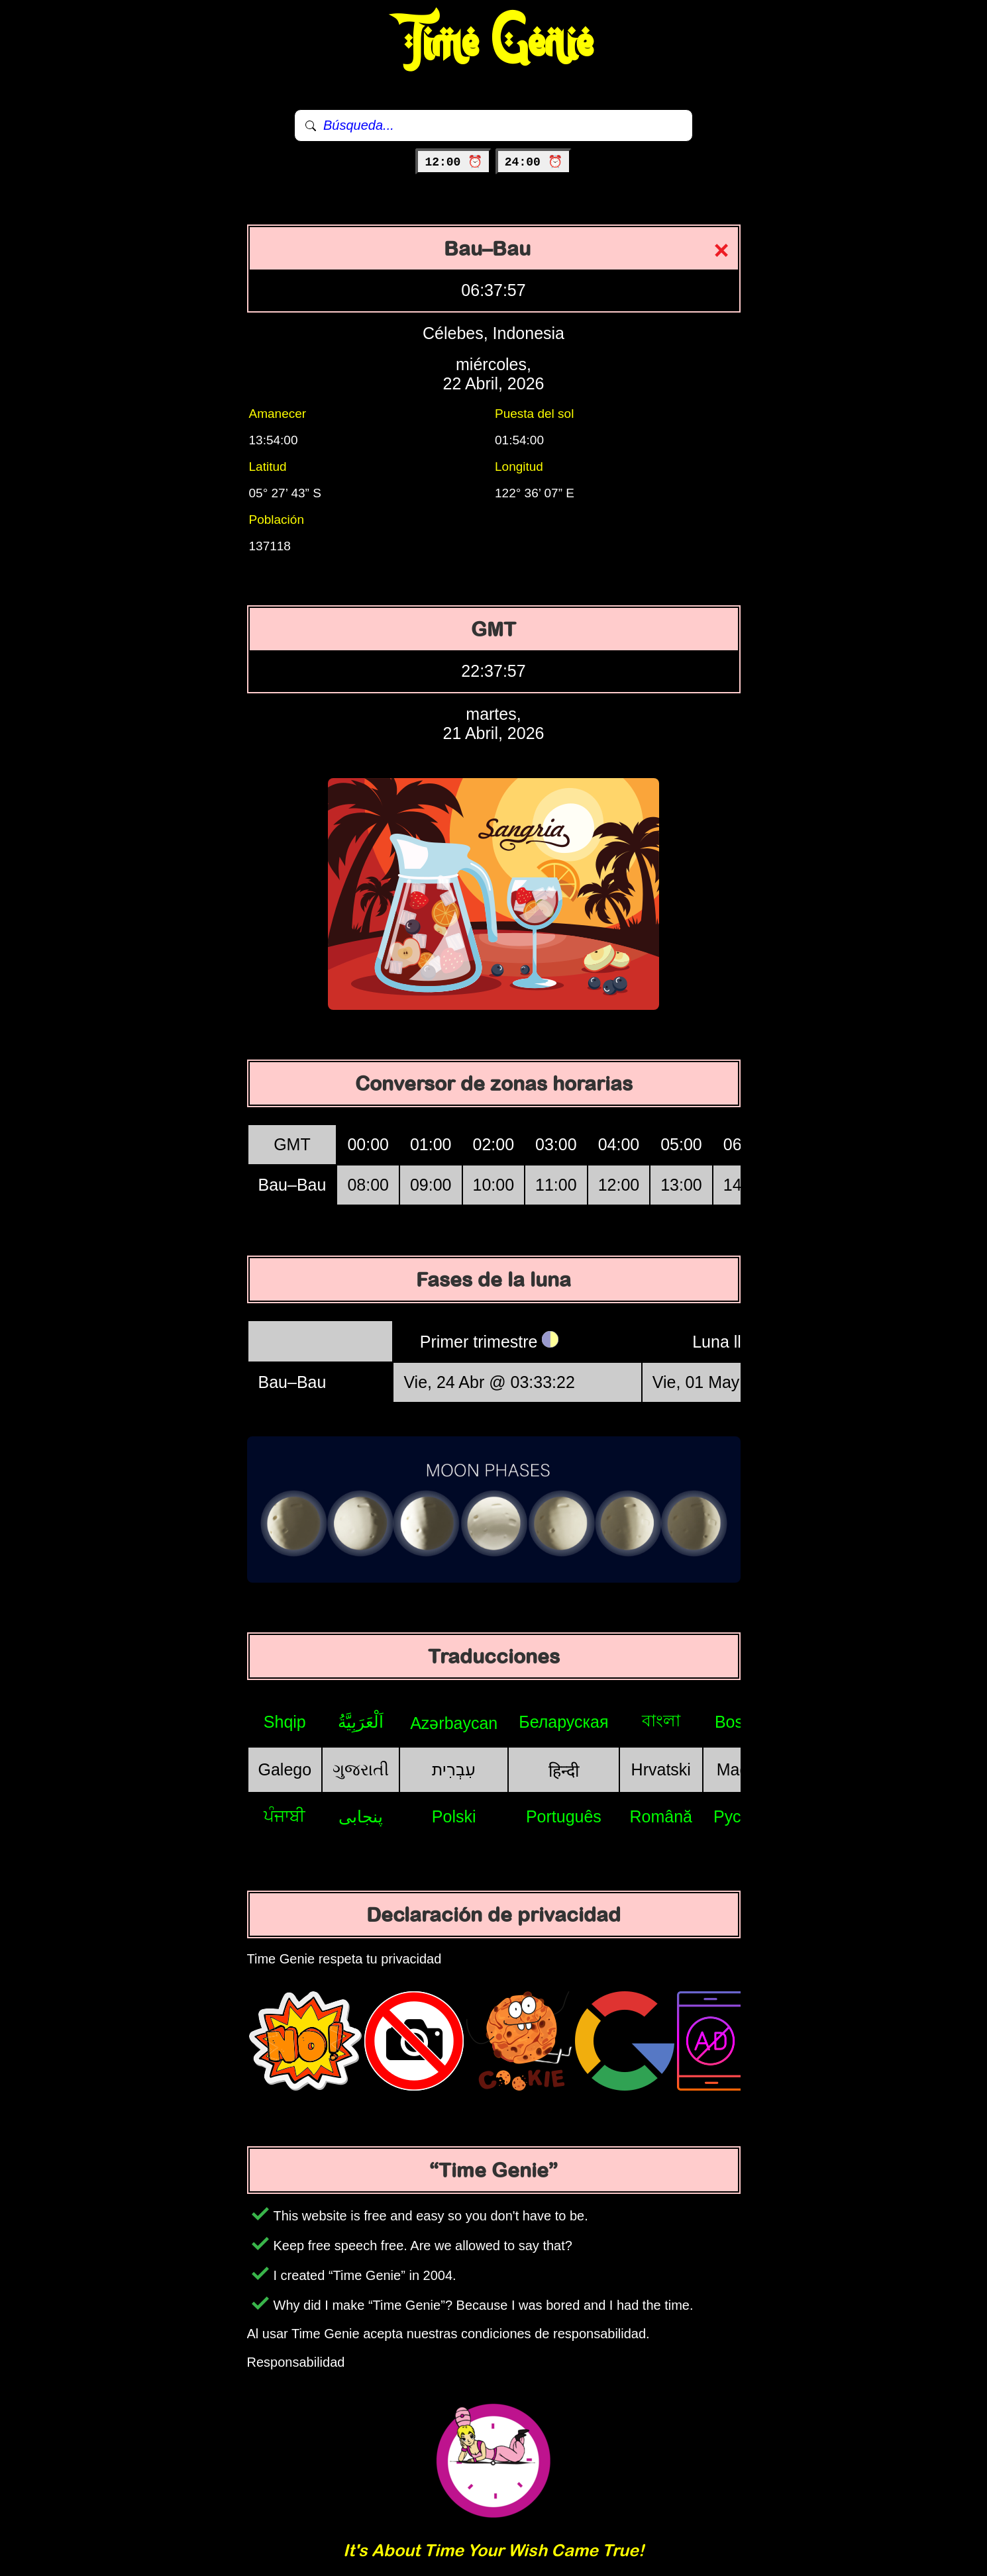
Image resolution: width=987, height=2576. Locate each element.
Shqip (285, 1721)
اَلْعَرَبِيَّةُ (361, 1721)
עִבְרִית (454, 1769)
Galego (285, 1769)
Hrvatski (661, 1769)
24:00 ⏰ (533, 162)
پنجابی (360, 1816)
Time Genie (494, 43)
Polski (454, 1816)
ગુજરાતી (361, 1769)
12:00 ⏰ (453, 162)
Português (563, 1816)
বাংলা (661, 1720)
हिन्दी (563, 1770)
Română (661, 1816)
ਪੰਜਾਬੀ (284, 1816)
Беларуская (563, 1721)
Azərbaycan (453, 1723)
